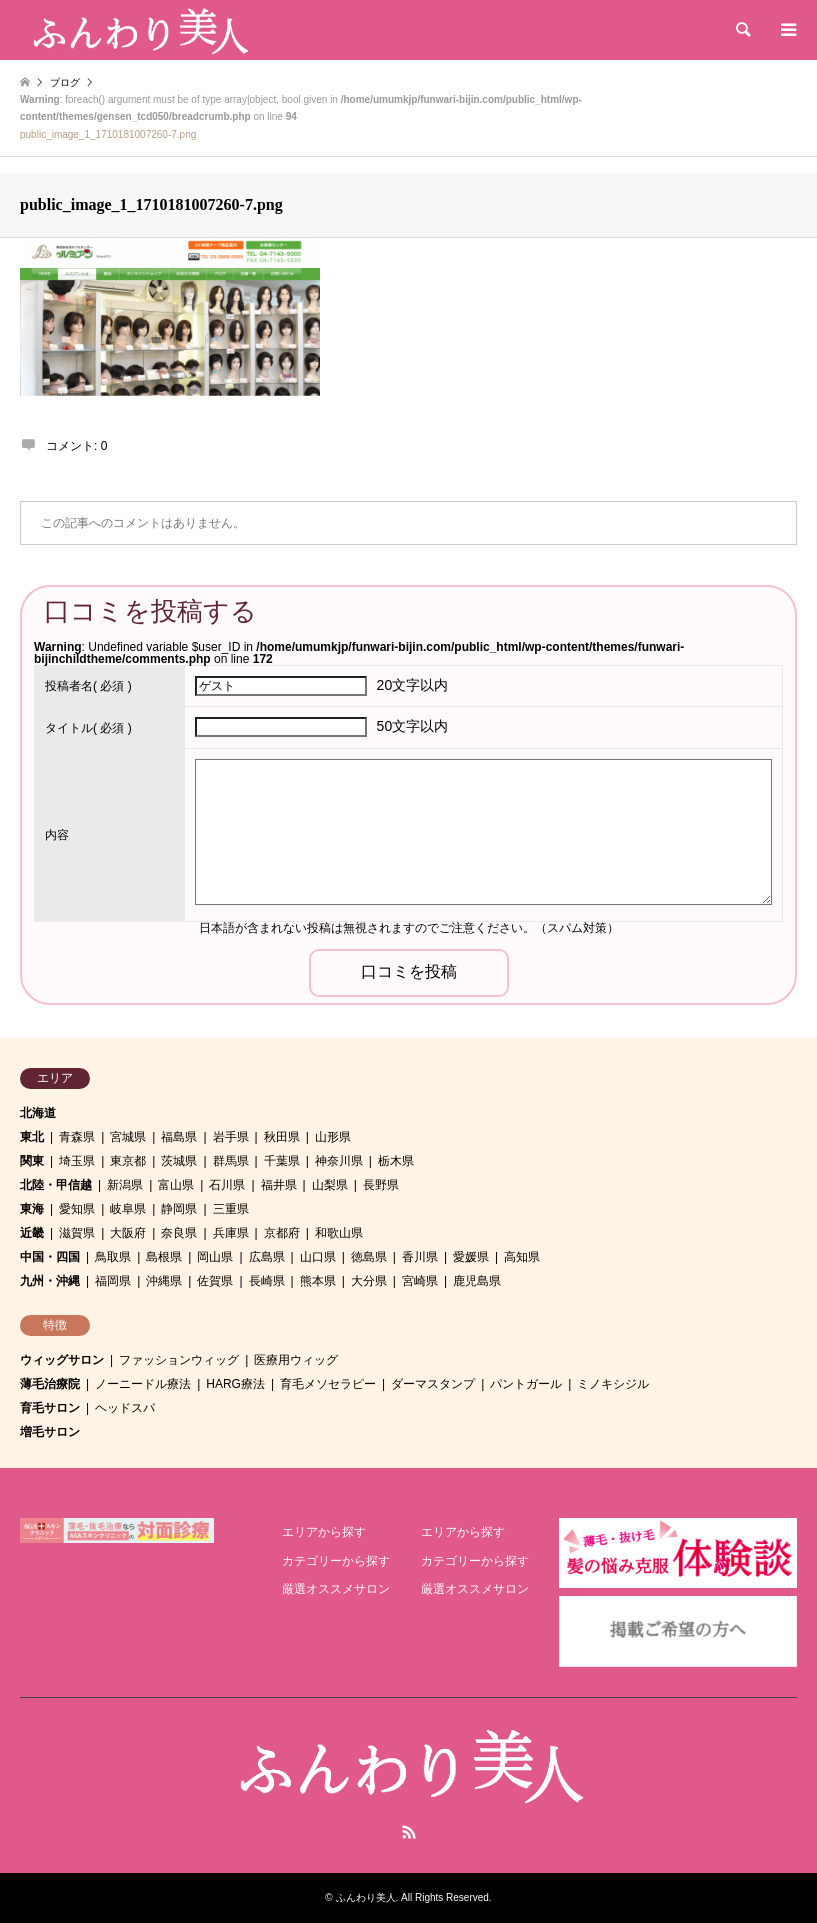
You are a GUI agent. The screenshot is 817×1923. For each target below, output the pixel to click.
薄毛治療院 (50, 1384)
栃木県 (396, 1161)
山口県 (318, 1257)
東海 (32, 1209)
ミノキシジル (613, 1384)
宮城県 (128, 1137)
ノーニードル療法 (143, 1384)
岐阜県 (128, 1209)
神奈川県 (339, 1161)
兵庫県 (231, 1233)
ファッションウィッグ (179, 1360)
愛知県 (77, 1209)
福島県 (179, 1137)
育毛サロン (50, 1408)
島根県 (164, 1257)
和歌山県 (339, 1233)
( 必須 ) (88, 686)
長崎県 (267, 1281)
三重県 (231, 1209)
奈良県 (179, 1233)
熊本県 (318, 1281)
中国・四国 (50, 1257)
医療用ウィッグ (296, 1360)
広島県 (267, 1257)
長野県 (381, 1185)
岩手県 (231, 1137)
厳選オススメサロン (336, 1589)
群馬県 (231, 1161)
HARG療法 (235, 1384)
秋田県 (282, 1137)
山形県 (333, 1137)
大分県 (369, 1281)
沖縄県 (164, 1281)
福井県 (279, 1185)
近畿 (32, 1233)
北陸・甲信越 (56, 1185)
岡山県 (215, 1257)
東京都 (128, 1161)
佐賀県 (215, 1281)
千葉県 (282, 1161)
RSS (409, 1832)
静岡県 (179, 1209)
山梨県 (330, 1185)
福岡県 (113, 1281)
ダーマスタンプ (433, 1384)
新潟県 (125, 1185)
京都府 (282, 1233)
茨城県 (179, 1161)
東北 (32, 1137)
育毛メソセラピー (328, 1384)
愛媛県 (471, 1257)
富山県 (176, 1185)
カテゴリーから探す (336, 1561)
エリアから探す (324, 1532)
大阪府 (128, 1233)
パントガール (526, 1384)
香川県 (420, 1257)
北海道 (38, 1113)
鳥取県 (113, 1257)
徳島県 (369, 1257)
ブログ (65, 82)
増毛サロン (50, 1432)
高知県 (522, 1257)
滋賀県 (77, 1233)
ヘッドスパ (125, 1408)
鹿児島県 (477, 1281)
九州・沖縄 (50, 1281)
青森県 (77, 1137)
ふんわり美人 (366, 1897)
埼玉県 (77, 1161)
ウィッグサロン (62, 1360)
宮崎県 (420, 1281)
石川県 (227, 1185)
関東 (32, 1161)
